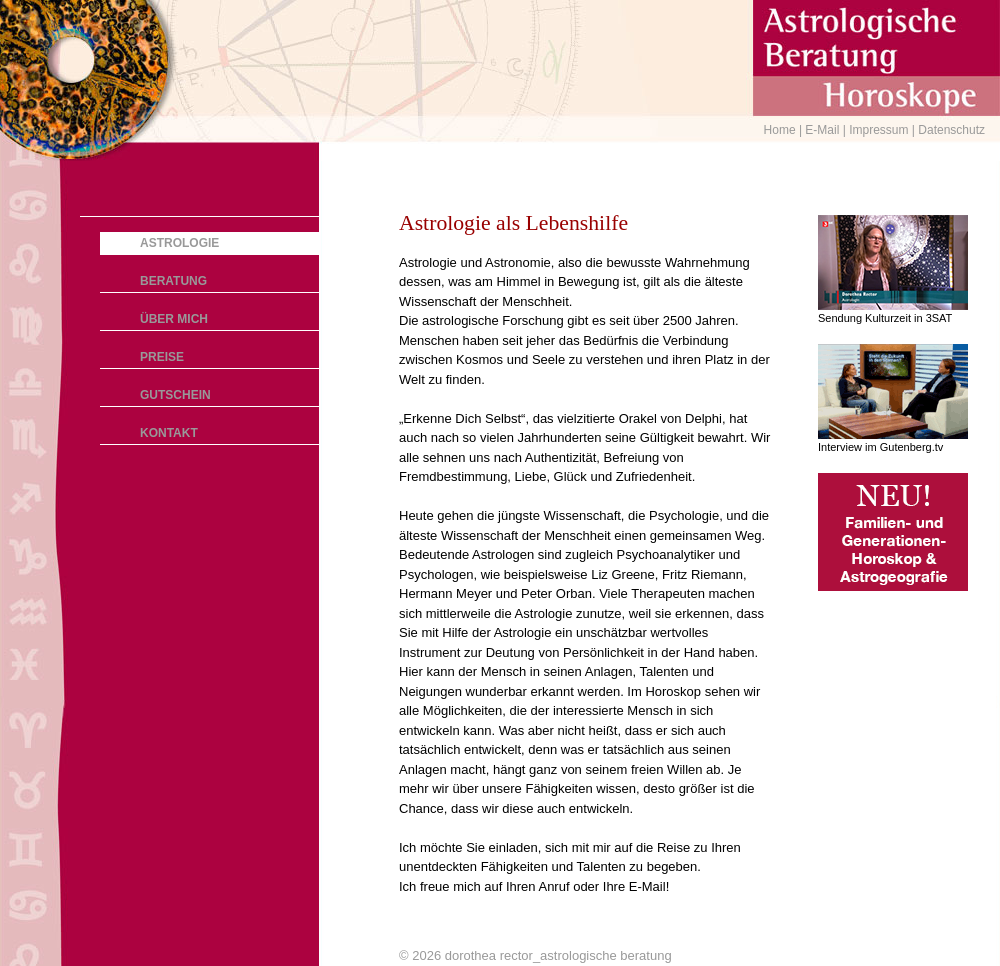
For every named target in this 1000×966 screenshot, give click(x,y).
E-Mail (823, 130)
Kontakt (169, 433)
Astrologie (179, 243)
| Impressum (877, 130)
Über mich (174, 319)
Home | (785, 130)
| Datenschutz (948, 130)
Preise (162, 357)
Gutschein (175, 395)
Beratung (173, 281)
